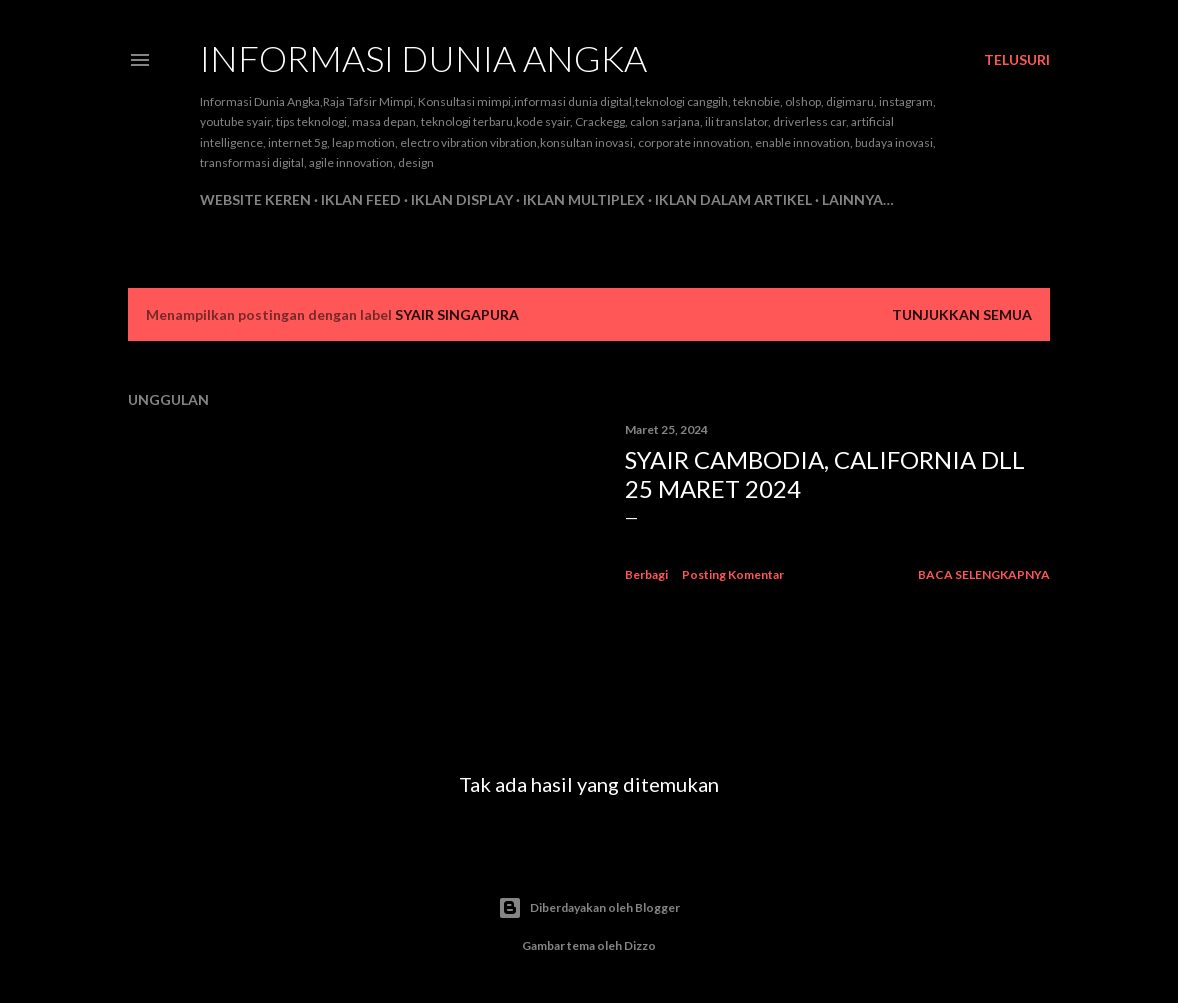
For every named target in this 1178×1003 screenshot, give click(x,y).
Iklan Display (462, 199)
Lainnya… (858, 199)
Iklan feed (361, 199)
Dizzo (640, 945)
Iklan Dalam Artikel (733, 199)
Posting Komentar (733, 574)
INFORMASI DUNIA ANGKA (423, 58)
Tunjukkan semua (962, 314)
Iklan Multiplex (584, 199)
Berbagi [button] (646, 574)
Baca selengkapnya (984, 574)
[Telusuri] (1017, 60)
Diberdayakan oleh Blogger (589, 908)
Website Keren (255, 199)
